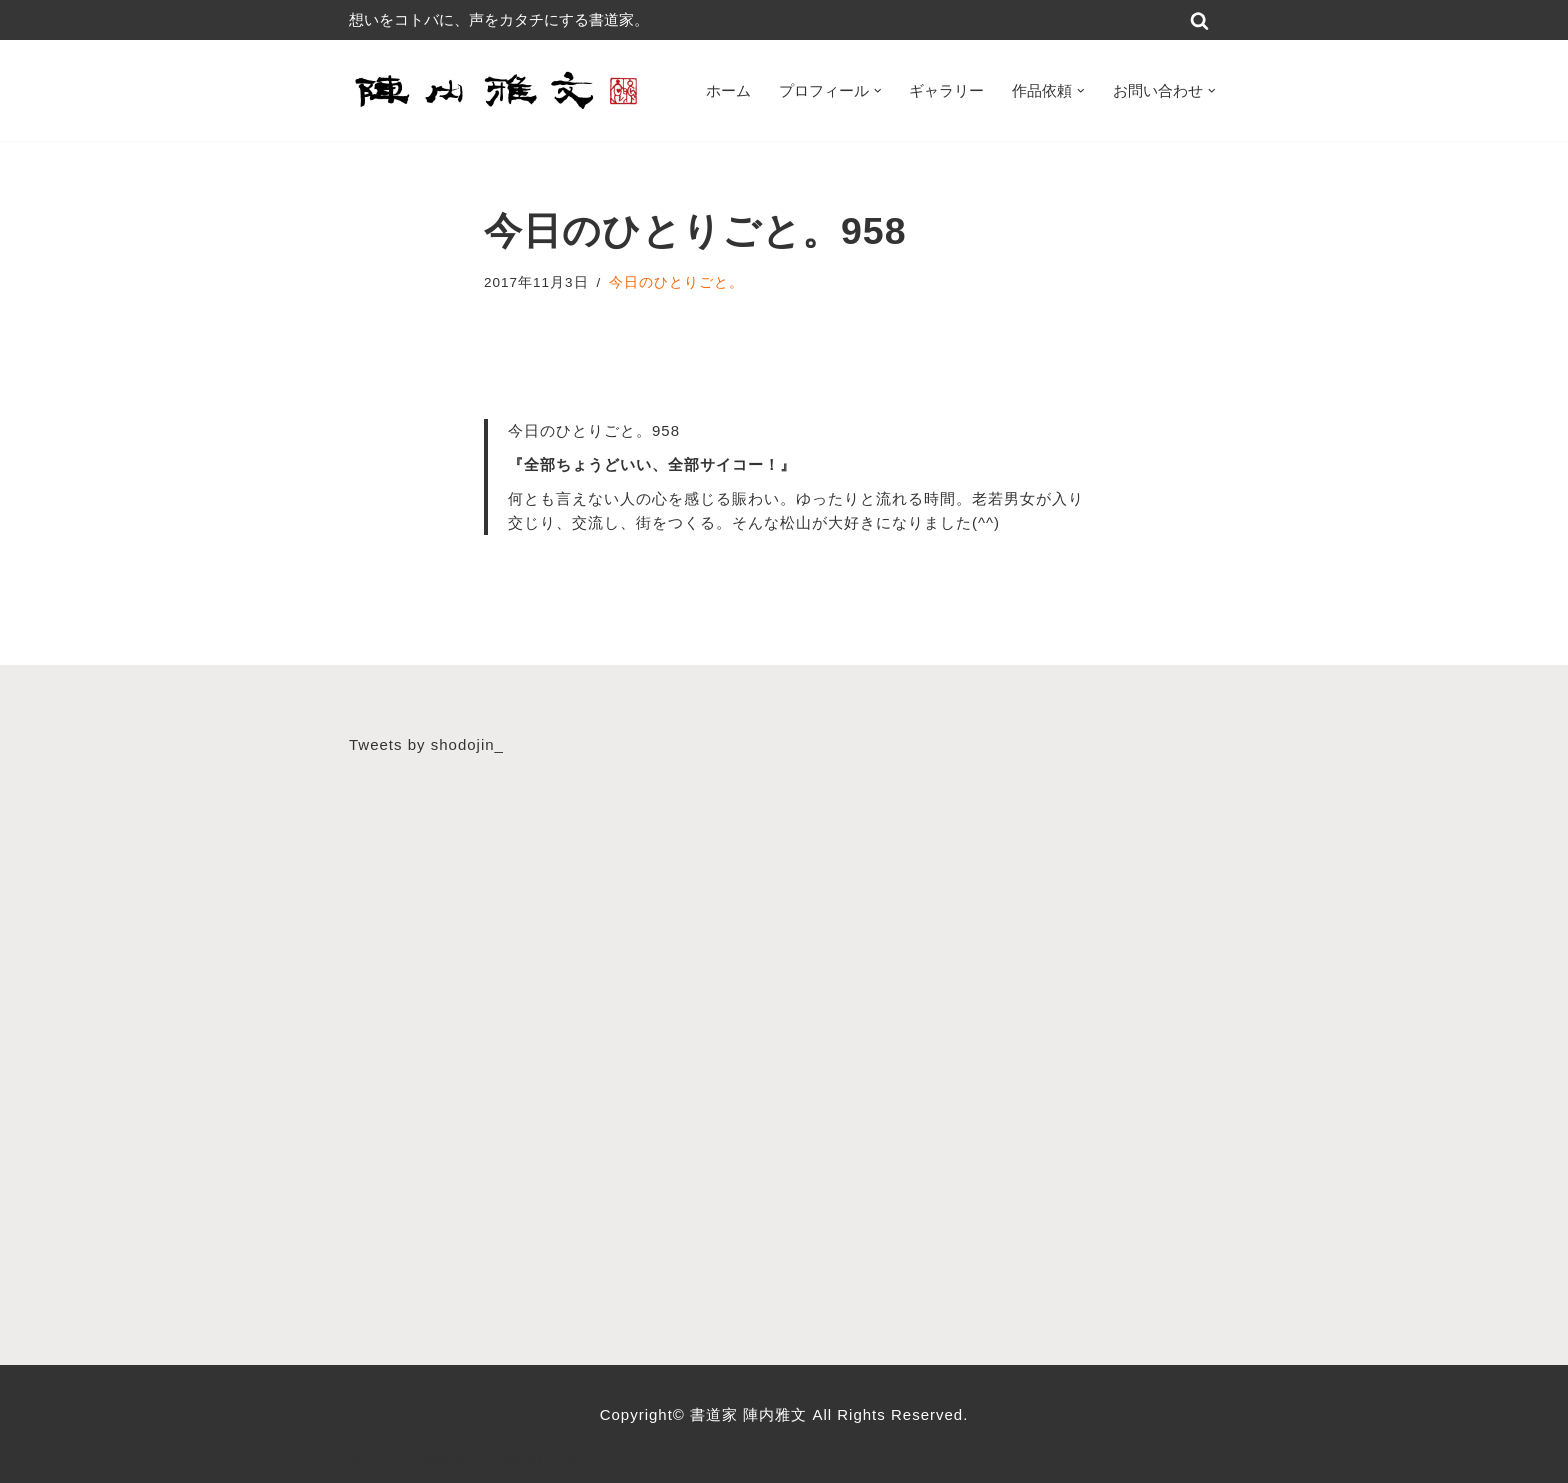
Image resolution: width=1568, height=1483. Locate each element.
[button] (878, 91)
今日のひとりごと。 (676, 282)
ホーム (728, 90)
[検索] (1199, 20)
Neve (368, 1458)
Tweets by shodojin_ (426, 744)
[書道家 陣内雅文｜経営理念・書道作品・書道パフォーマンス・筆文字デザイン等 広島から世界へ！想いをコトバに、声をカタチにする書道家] (499, 90)
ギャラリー (946, 90)
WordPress (539, 1458)
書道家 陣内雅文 (751, 1414)
